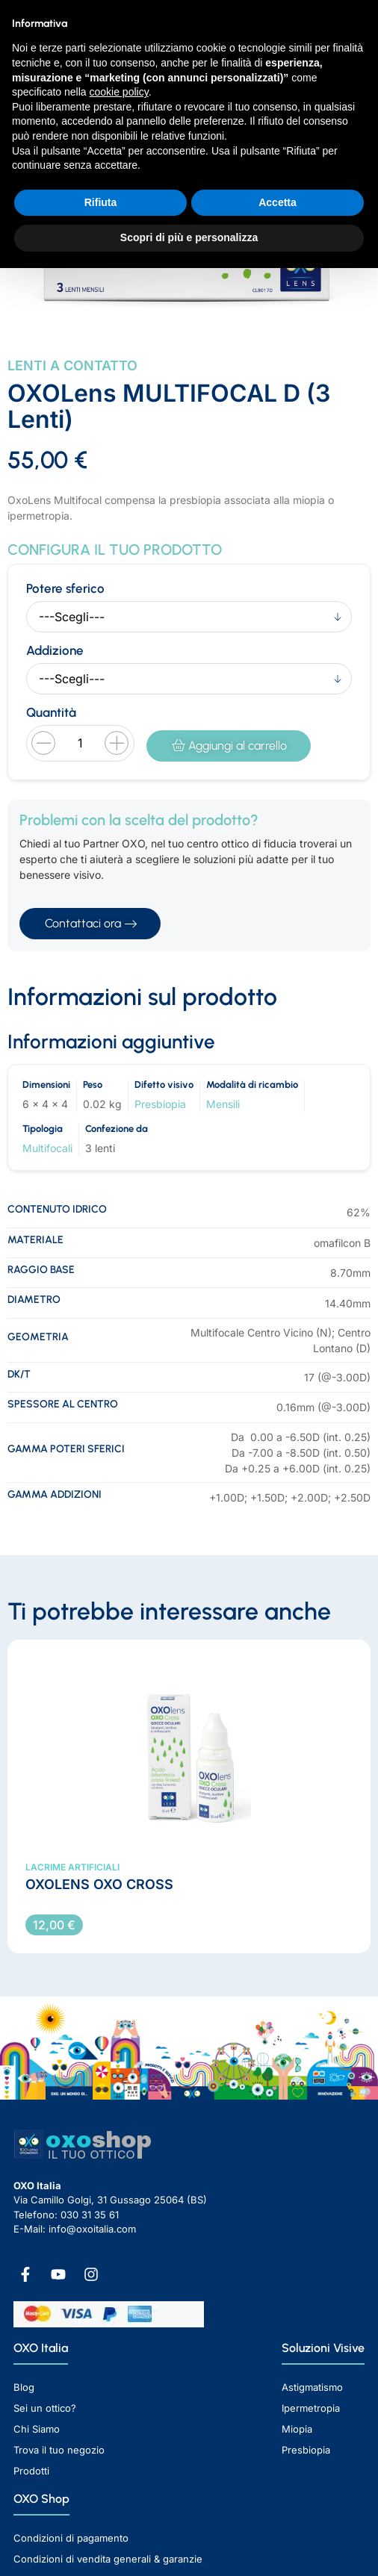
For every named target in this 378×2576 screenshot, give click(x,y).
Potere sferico (65, 588)
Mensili (223, 1104)
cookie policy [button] (119, 92)
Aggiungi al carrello (229, 745)
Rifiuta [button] (100, 202)
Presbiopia (160, 1104)
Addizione (55, 650)
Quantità (51, 712)
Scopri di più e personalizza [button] (189, 237)
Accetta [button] (277, 202)
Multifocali (47, 1148)
